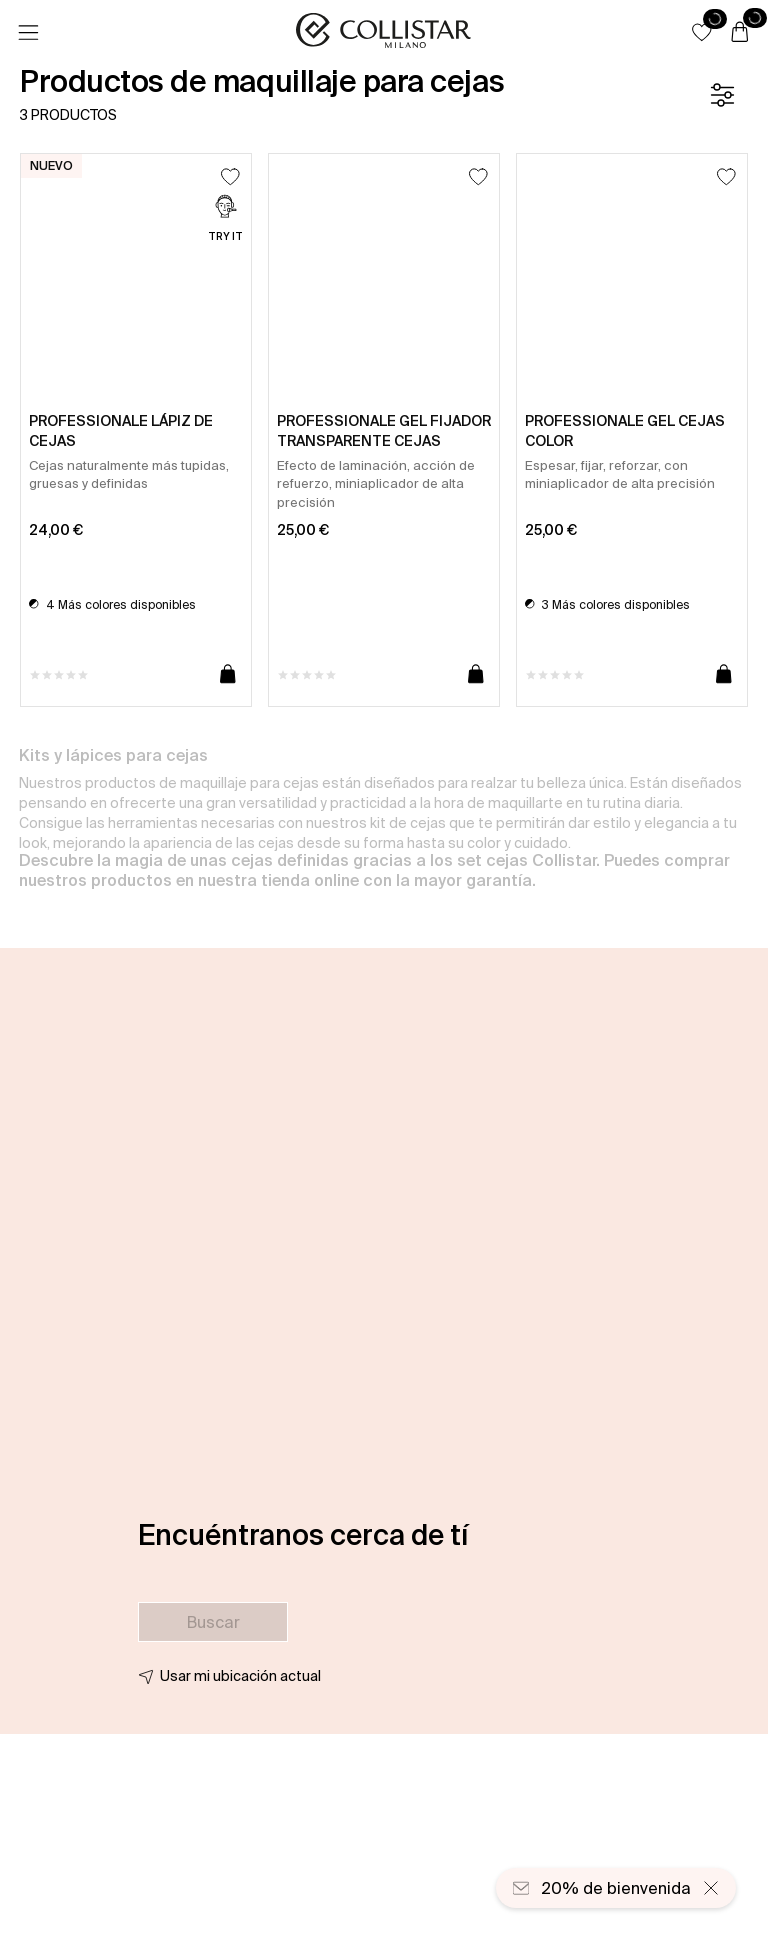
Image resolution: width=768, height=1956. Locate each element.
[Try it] (225, 220)
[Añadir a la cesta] (228, 675)
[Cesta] (740, 33)
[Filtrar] (722, 95)
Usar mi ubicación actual (240, 1676)
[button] (702, 32)
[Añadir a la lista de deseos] (230, 176)
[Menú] (28, 33)
